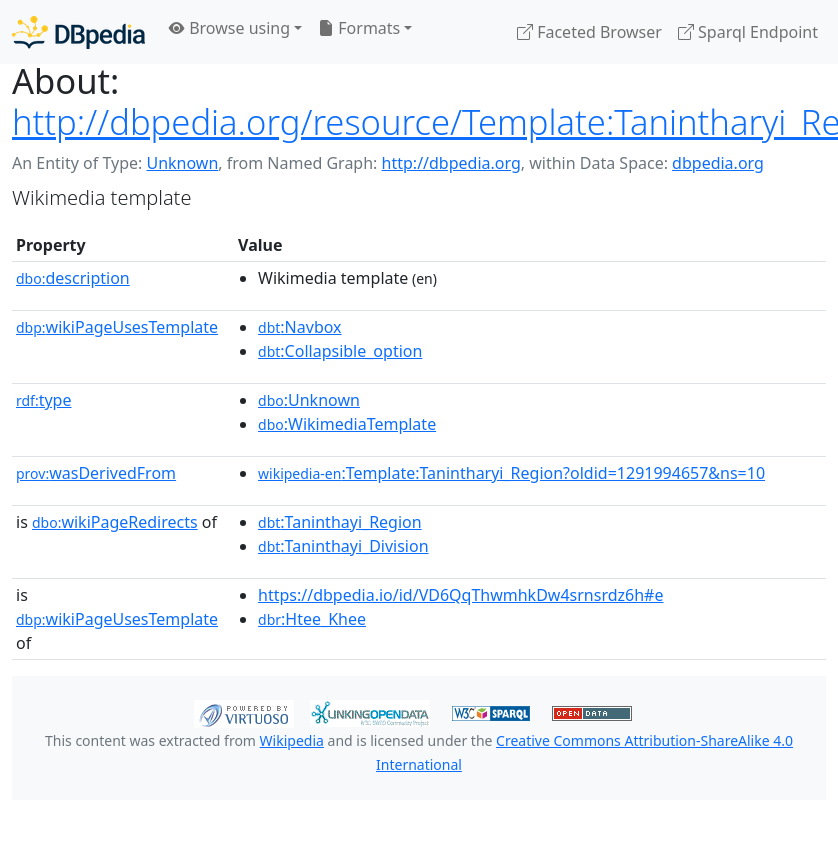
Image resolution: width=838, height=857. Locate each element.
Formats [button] (359, 28)
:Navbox (300, 327)
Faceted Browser (589, 32)
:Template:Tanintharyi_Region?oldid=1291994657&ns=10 (511, 473)
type (44, 400)
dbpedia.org (718, 163)
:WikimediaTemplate (347, 424)
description (73, 278)
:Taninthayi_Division (343, 546)
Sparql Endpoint (748, 32)
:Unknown (309, 400)
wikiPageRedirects (115, 522)
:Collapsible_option (340, 351)
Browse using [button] (229, 28)
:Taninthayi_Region (340, 522)
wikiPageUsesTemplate (117, 327)
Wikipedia (292, 740)
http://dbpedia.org (451, 163)
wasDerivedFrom (96, 473)
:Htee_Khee (312, 619)
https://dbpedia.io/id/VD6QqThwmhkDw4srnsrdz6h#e (460, 595)
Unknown (182, 163)
